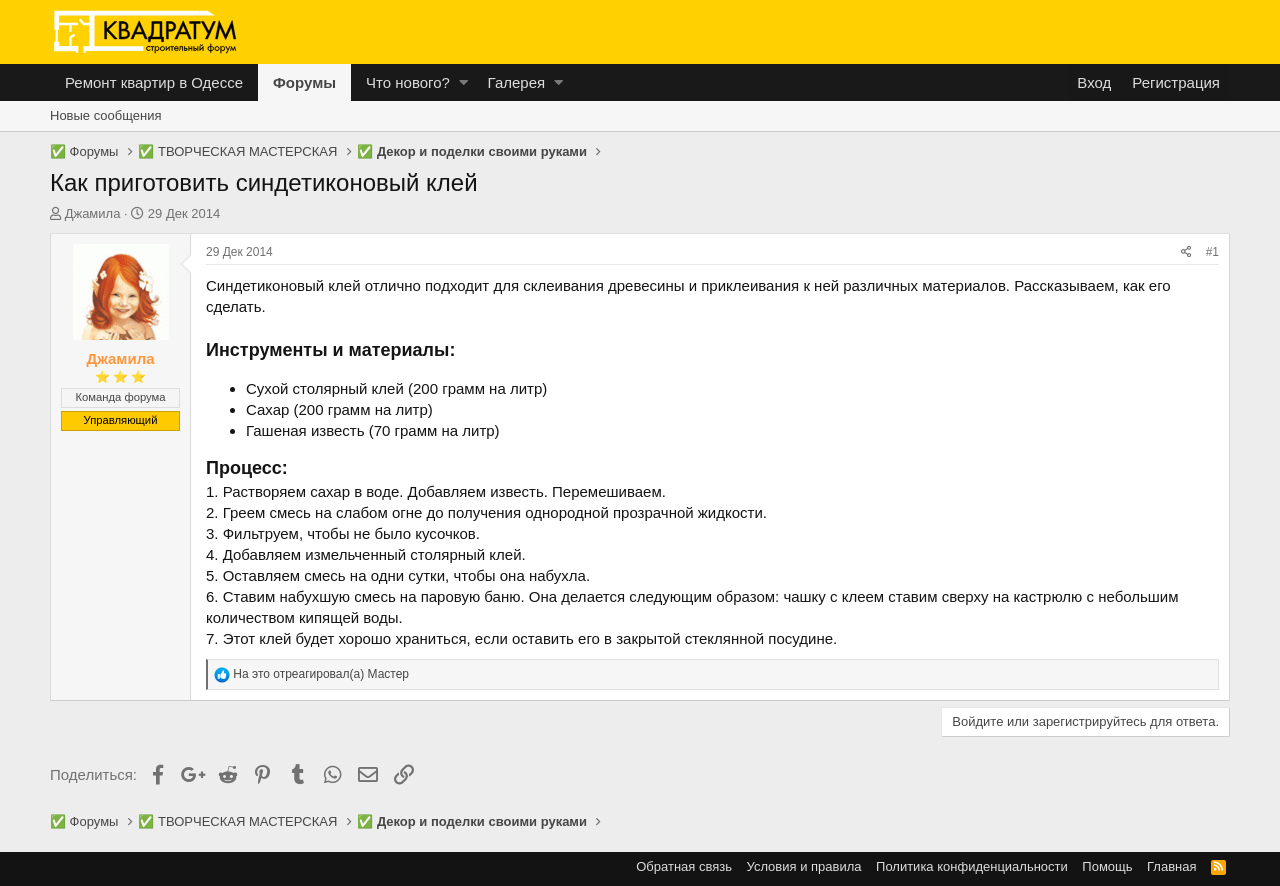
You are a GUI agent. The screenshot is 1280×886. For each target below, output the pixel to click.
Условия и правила (804, 866)
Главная (1171, 866)
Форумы (304, 82)
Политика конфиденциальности (972, 866)
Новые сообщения (106, 115)
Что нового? (408, 82)
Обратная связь (684, 866)
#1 (1212, 252)
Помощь (1107, 866)
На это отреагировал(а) (321, 674)
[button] (463, 82)
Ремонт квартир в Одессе (154, 82)
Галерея (517, 82)
